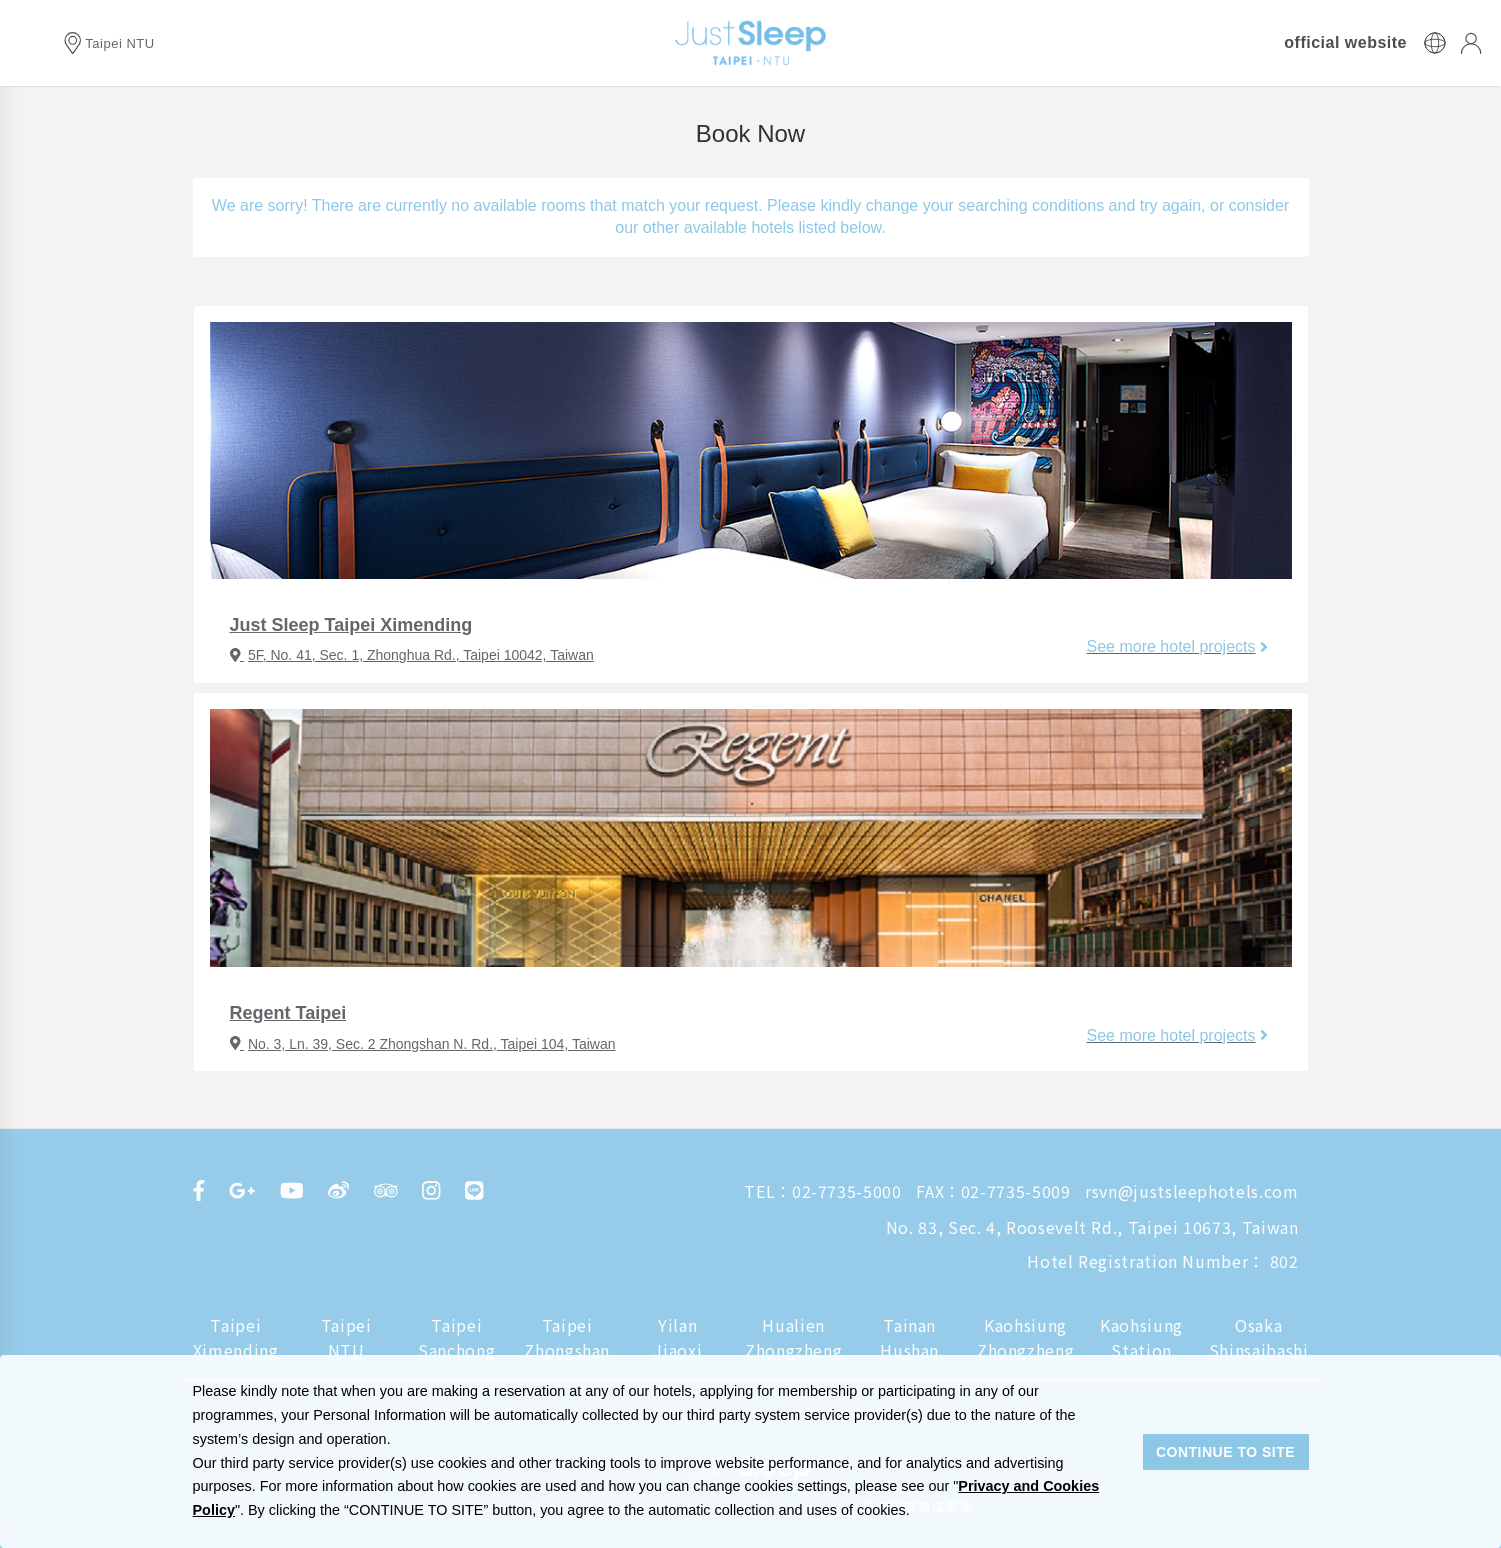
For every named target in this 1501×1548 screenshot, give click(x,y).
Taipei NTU (346, 1338)
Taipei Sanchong (456, 1338)
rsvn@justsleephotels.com (1191, 1191)
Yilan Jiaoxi (677, 1338)
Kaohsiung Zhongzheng (1025, 1338)
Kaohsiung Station (1141, 1338)
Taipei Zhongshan (567, 1338)
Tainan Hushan (909, 1338)
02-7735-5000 (847, 1191)
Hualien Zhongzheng (793, 1338)
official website (1345, 43)
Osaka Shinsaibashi (1259, 1338)
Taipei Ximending (236, 1338)
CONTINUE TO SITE (1225, 1452)
